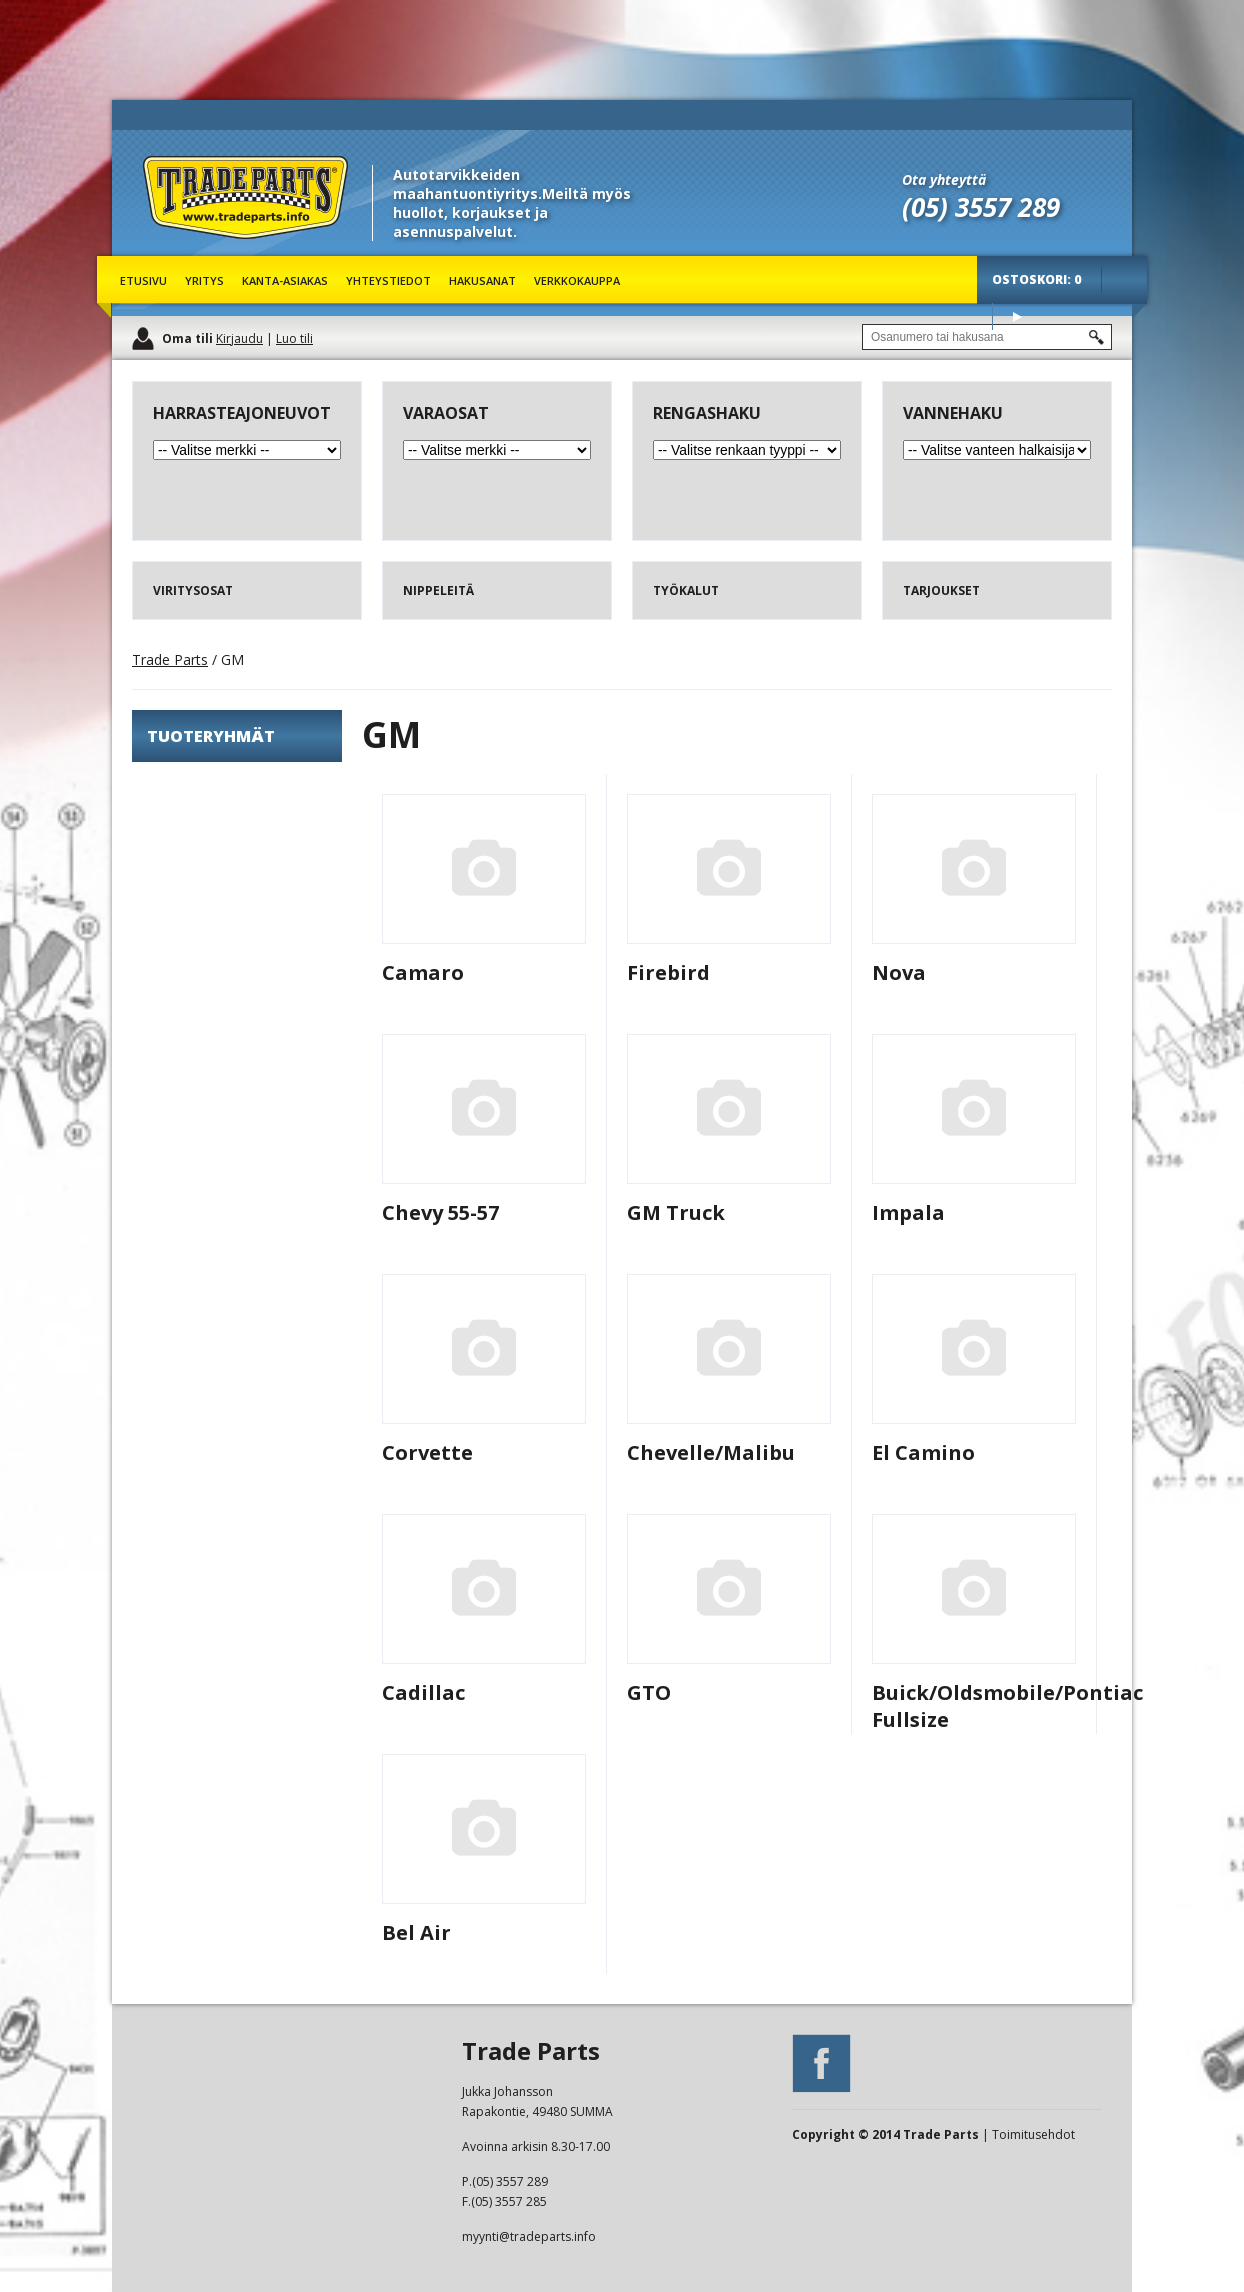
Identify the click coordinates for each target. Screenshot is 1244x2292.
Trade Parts (180, 249)
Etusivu (143, 280)
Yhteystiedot (388, 280)
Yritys (204, 280)
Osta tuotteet (1017, 316)
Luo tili (294, 338)
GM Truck (676, 1212)
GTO (649, 1692)
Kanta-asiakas (285, 280)
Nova (899, 972)
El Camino (923, 1452)
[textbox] (987, 337)
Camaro (423, 972)
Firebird (668, 972)
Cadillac (423, 1692)
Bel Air (416, 1932)
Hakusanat (482, 280)
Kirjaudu (239, 338)
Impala (908, 1212)
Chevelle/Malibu (711, 1452)
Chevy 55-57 (440, 1212)
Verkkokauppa (577, 280)
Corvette (427, 1452)
